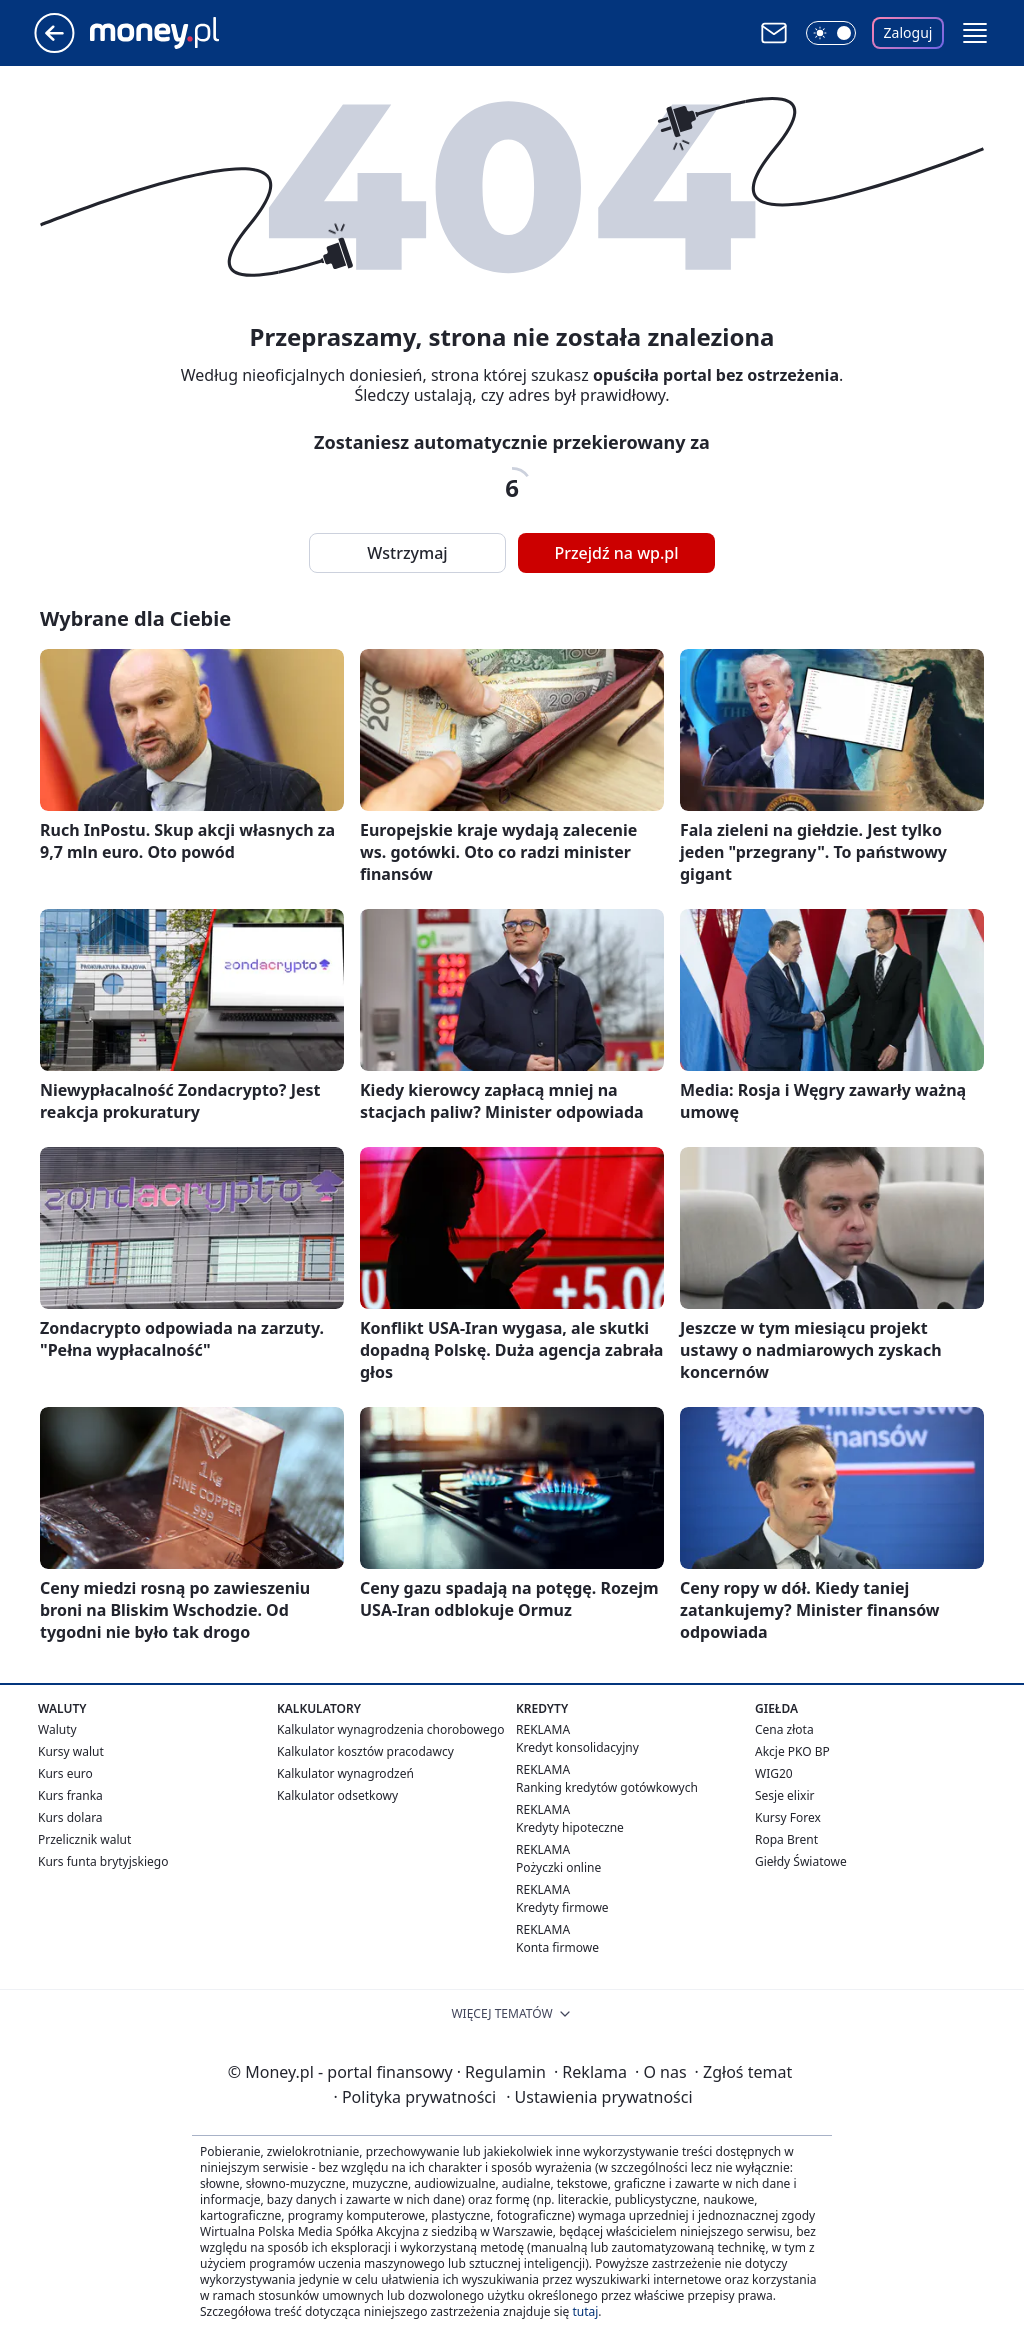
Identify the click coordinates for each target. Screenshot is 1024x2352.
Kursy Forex (788, 1817)
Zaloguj (908, 32)
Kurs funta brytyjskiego (103, 1861)
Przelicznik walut (84, 1839)
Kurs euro (65, 1773)
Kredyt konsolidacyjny (577, 1747)
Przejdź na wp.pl (616, 553)
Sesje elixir (784, 1795)
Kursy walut (71, 1751)
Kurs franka (70, 1795)
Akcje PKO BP (792, 1751)
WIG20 (774, 1773)
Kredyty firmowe (562, 1907)
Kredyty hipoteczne (570, 1827)
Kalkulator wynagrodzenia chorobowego (390, 1729)
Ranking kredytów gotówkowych (607, 1787)
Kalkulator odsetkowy (337, 1795)
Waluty (57, 1729)
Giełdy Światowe (801, 1861)
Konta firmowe (557, 1947)
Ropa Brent (786, 1839)
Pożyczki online (558, 1867)
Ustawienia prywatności (599, 2097)
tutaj (585, 2311)
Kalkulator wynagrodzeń (345, 1773)
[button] (975, 33)
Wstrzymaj (407, 553)
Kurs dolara (70, 1817)
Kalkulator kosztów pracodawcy (365, 1751)
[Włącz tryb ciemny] (831, 33)
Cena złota (784, 1729)
